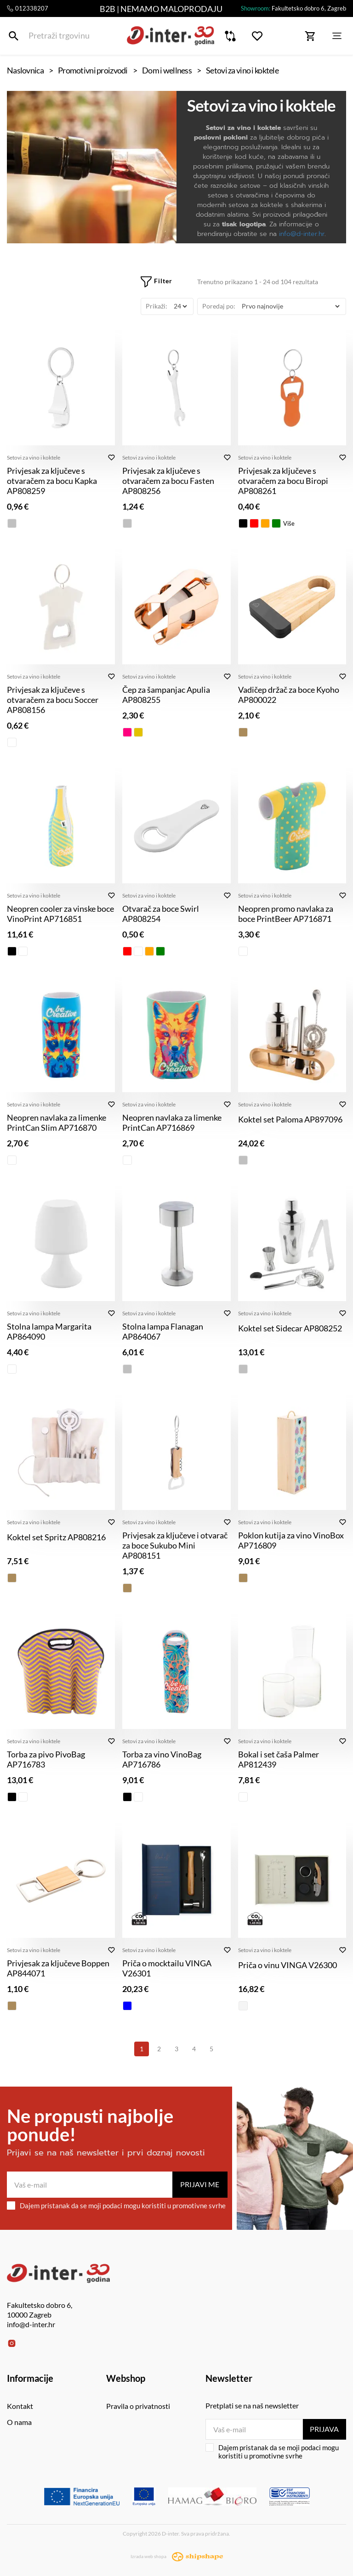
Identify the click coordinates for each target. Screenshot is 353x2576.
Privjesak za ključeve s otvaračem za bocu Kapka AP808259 (52, 481)
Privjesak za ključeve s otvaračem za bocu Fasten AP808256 (168, 481)
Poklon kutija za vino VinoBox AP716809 (291, 1540)
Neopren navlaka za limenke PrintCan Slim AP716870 (56, 1122)
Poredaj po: (218, 306)
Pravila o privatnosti (138, 2406)
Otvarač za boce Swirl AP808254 (160, 914)
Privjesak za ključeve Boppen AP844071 (58, 1968)
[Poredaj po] (290, 306)
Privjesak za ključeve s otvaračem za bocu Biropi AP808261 (283, 481)
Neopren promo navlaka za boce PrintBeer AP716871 (285, 914)
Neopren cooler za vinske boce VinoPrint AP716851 (60, 914)
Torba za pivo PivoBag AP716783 (46, 1759)
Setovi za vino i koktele (33, 457)
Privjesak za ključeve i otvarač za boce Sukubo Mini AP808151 (175, 1545)
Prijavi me (199, 2184)
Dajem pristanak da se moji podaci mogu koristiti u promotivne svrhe (116, 2205)
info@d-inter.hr (302, 234)
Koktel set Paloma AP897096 (290, 1119)
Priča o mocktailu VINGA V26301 (166, 1968)
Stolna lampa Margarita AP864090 (49, 1331)
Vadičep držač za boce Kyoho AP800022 (288, 695)
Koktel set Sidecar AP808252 (290, 1328)
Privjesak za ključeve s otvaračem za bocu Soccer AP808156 (52, 700)
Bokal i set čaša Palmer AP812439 (278, 1759)
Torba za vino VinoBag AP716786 (161, 1759)
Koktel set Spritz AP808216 (56, 1537)
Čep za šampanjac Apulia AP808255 (166, 695)
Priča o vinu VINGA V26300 (287, 1965)
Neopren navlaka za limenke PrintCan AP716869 (172, 1122)
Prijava (324, 2428)
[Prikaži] (180, 306)
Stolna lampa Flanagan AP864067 (162, 1331)
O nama (19, 2422)
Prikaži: (156, 306)
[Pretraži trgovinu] (13, 36)
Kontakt (20, 2406)
